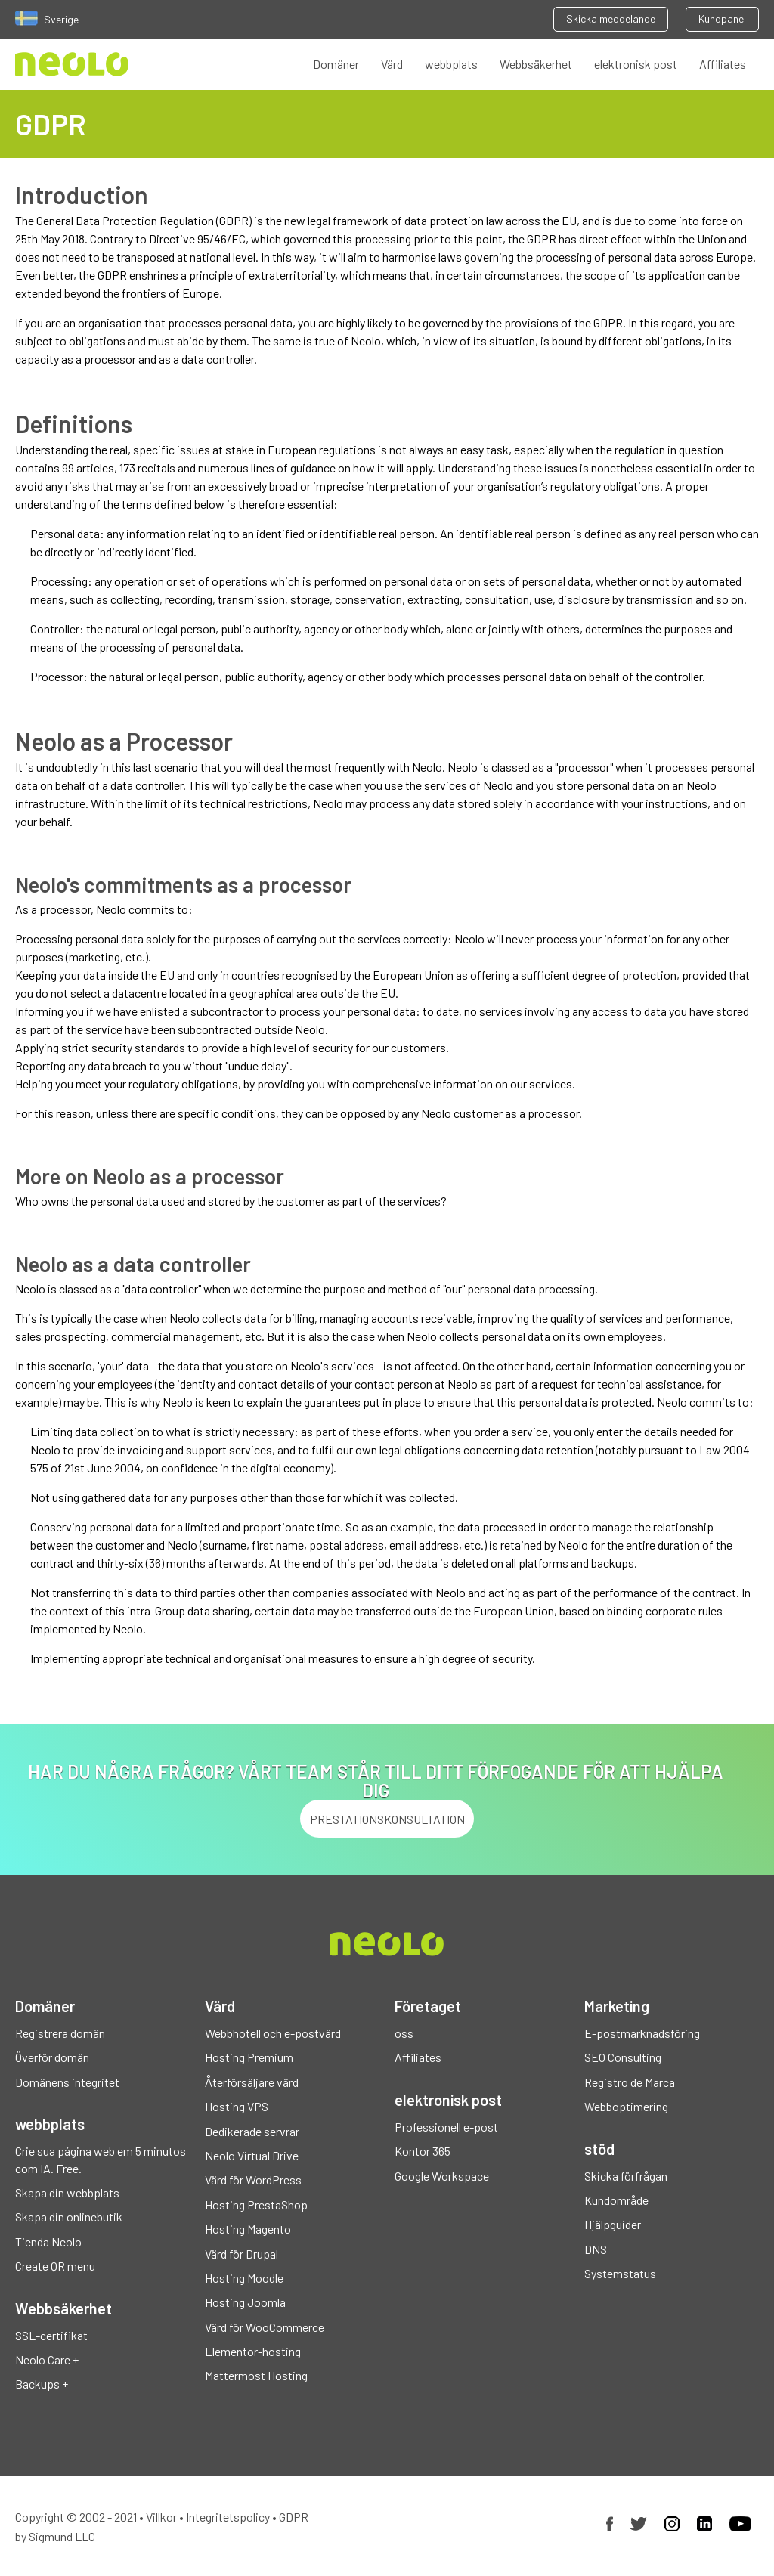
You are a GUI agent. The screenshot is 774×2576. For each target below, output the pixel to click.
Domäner (336, 64)
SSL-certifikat (51, 2335)
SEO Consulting (622, 2057)
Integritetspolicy (228, 2516)
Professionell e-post (446, 2126)
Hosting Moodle (244, 2278)
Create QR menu (55, 2266)
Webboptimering (626, 2106)
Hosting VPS (236, 2106)
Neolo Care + (47, 2359)
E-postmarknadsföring (642, 2033)
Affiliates (722, 64)
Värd (392, 64)
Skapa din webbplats (67, 2192)
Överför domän (52, 2057)
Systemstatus (620, 2273)
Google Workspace (442, 2176)
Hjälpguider (612, 2224)
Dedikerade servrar (252, 2131)
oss (404, 2033)
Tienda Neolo (48, 2241)
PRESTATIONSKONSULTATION (387, 1819)
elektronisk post (635, 64)
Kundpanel (722, 18)
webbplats (451, 64)
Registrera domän (60, 2033)
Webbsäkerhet (536, 64)
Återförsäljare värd (252, 2082)
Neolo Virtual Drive (252, 2155)
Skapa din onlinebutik (68, 2216)
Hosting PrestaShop (256, 2204)
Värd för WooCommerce (264, 2327)
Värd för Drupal (241, 2253)
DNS (595, 2249)
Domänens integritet (67, 2082)
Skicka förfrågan (625, 2176)
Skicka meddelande (610, 18)
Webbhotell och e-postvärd (273, 2033)
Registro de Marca (629, 2082)
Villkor (161, 2516)
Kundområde (616, 2200)
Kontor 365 (422, 2151)
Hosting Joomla (245, 2302)
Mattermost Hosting (256, 2375)
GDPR (293, 2516)
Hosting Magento (248, 2228)
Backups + (41, 2383)
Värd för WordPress (253, 2179)
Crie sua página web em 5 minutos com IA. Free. (100, 2159)
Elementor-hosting (253, 2351)
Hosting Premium (249, 2057)
